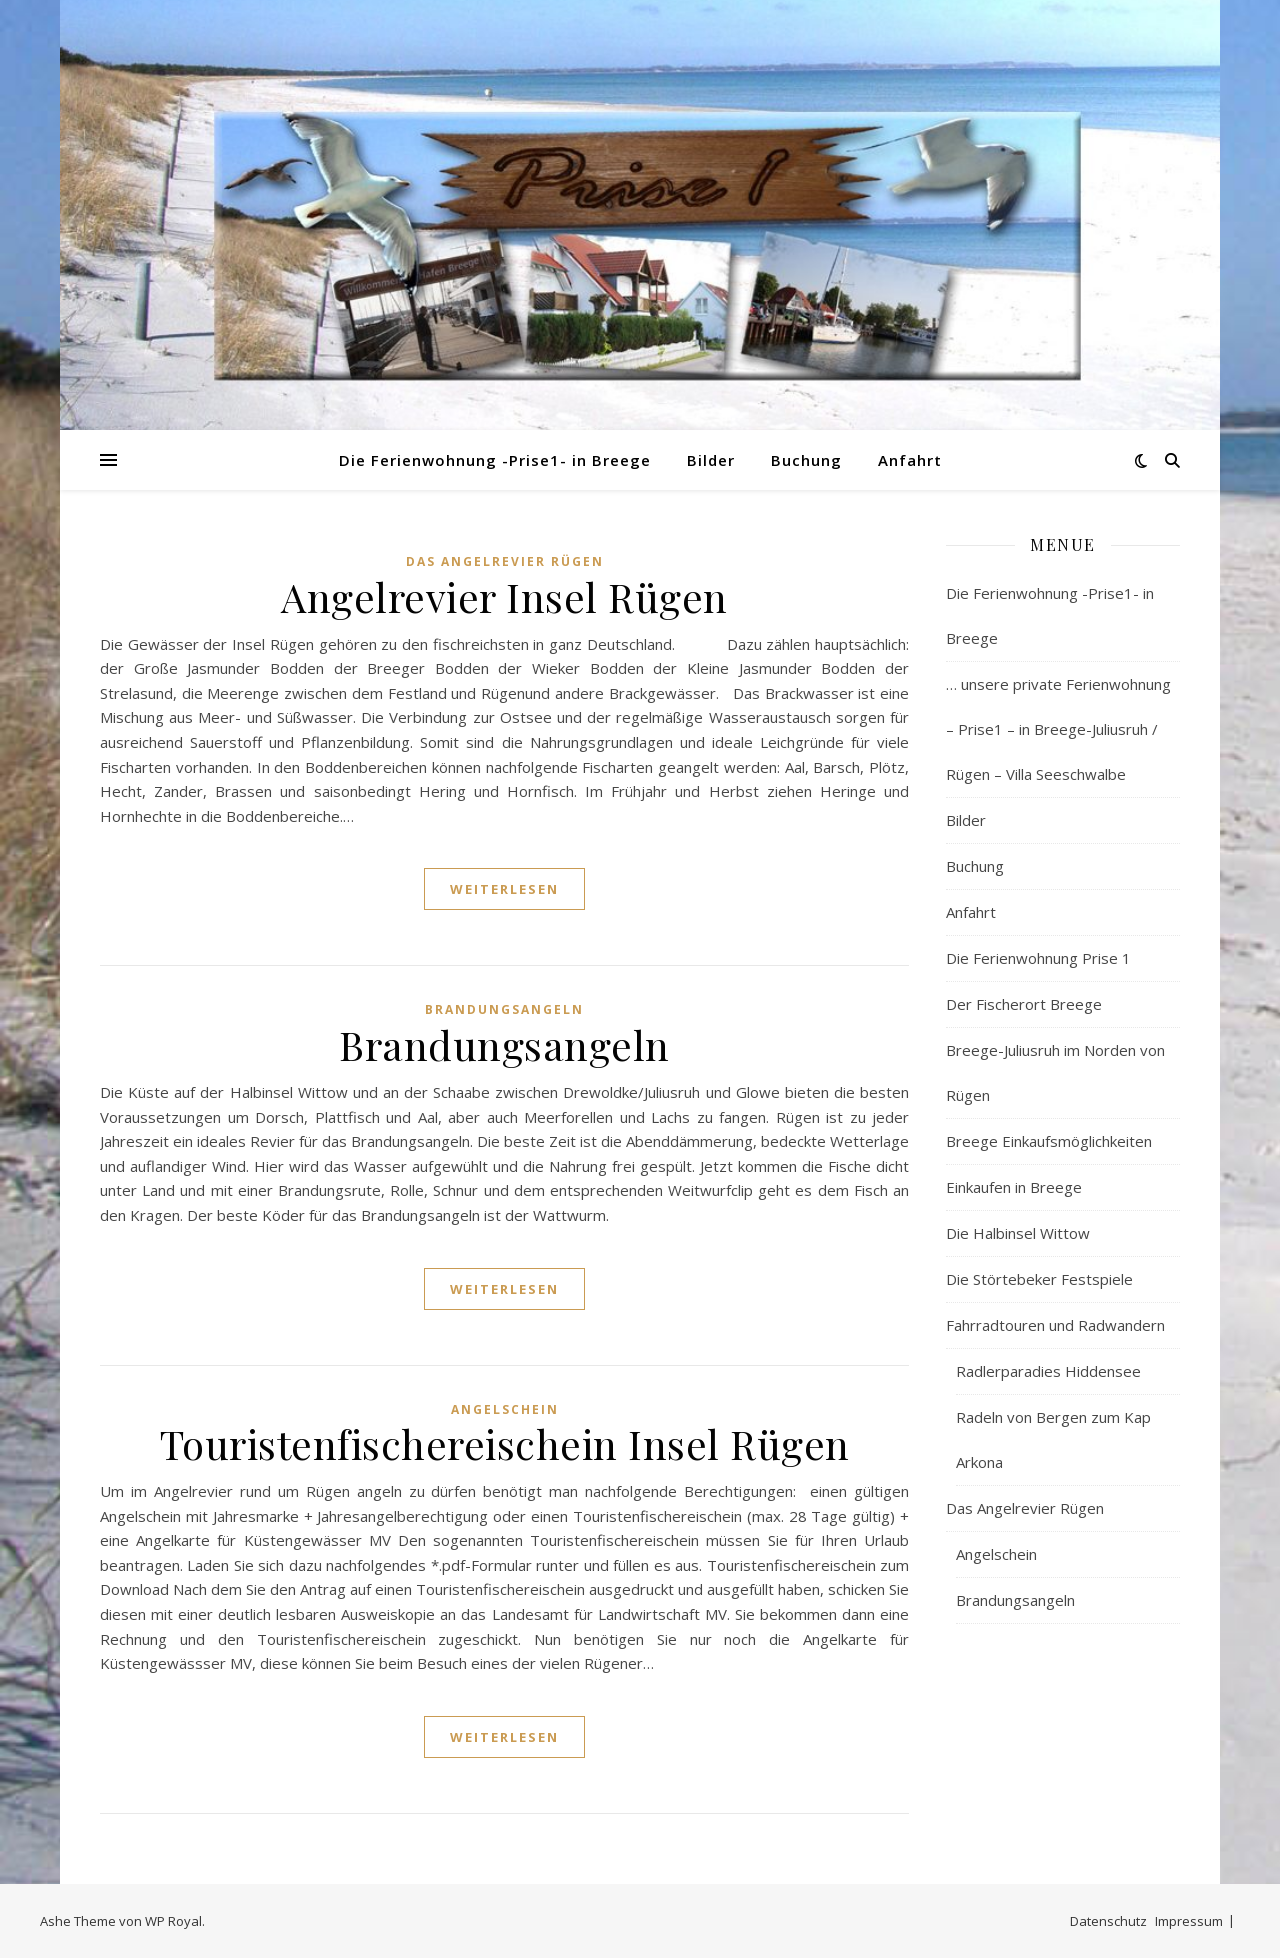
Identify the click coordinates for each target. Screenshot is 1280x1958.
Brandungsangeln (504, 1009)
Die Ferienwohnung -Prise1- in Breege (495, 460)
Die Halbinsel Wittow (1018, 1233)
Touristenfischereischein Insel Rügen (505, 1443)
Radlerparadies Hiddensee (1048, 1371)
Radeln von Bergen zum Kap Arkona (1053, 1439)
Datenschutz (1108, 1921)
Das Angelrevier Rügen (505, 561)
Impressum (1189, 1921)
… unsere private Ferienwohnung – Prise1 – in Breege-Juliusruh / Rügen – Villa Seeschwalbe (1058, 729)
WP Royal (173, 1921)
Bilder (711, 460)
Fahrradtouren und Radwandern (1055, 1325)
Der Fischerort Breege (1024, 1004)
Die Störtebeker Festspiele (1039, 1279)
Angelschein (505, 1409)
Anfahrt (910, 460)
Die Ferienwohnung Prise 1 (1038, 958)
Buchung (806, 460)
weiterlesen (504, 889)
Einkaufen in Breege (1014, 1187)
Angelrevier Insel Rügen (504, 596)
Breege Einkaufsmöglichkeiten (1049, 1141)
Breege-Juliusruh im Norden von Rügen (1055, 1072)
